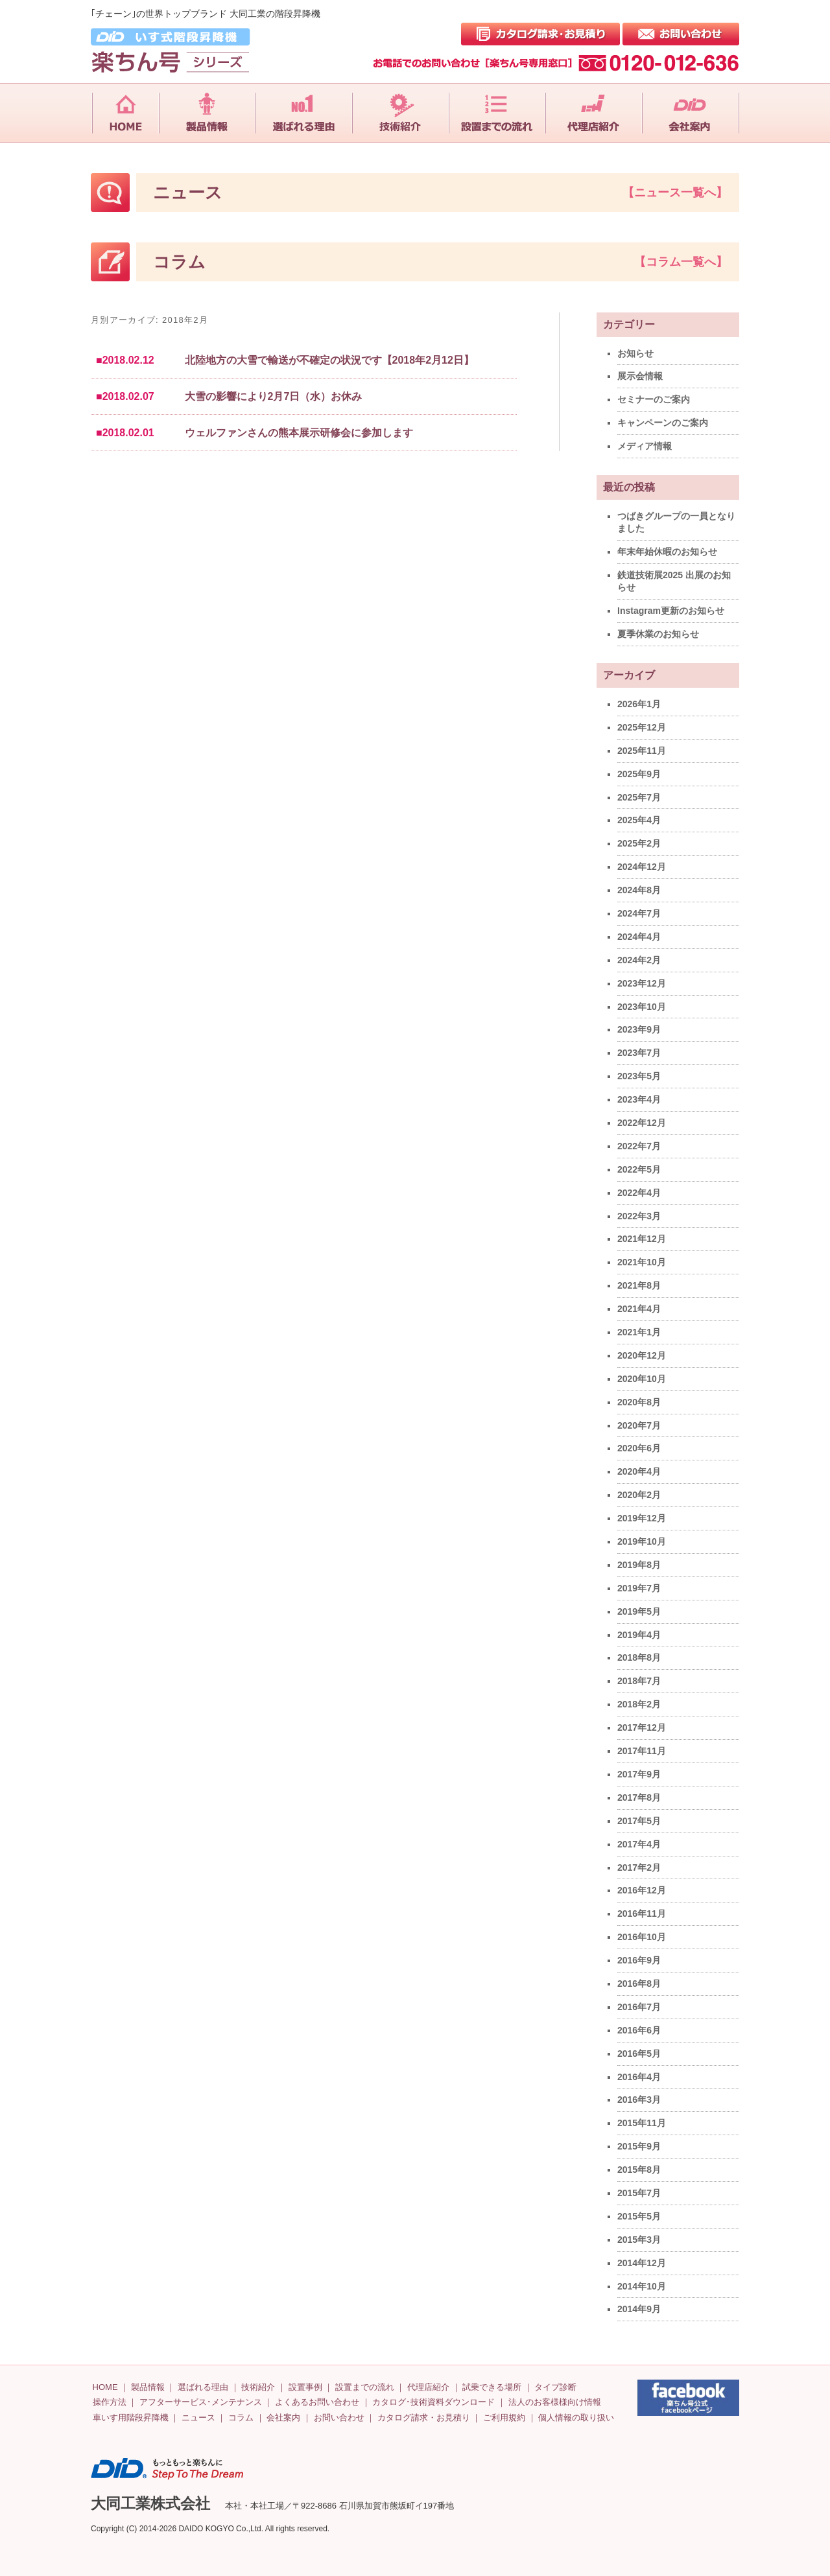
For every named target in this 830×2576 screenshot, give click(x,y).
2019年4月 (639, 1635)
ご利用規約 (504, 2417)
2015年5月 (639, 2216)
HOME (105, 2387)
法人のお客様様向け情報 (554, 2402)
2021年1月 (639, 1332)
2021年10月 (641, 1262)
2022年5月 (639, 1169)
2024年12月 (641, 866)
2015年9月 (639, 2146)
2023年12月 (641, 983)
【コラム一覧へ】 (681, 261)
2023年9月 (639, 1029)
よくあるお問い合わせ (317, 2402)
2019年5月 (639, 1611)
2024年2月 (639, 960)
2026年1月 (639, 704)
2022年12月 (641, 1123)
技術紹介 (258, 2387)
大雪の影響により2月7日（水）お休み (273, 396)
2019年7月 (639, 1588)
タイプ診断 (555, 2387)
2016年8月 (639, 1983)
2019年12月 (641, 1518)
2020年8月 (639, 1402)
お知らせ (635, 353)
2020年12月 (641, 1355)
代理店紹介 (428, 2387)
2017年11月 (641, 1751)
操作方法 (109, 2402)
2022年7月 (639, 1146)
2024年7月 (639, 913)
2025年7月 (639, 797)
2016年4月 (639, 2077)
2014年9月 (639, 2309)
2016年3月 (639, 2099)
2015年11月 (641, 2123)
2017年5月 (639, 1821)
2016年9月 (639, 1960)
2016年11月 (641, 1913)
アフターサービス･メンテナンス (200, 2402)
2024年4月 (639, 936)
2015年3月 (639, 2239)
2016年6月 (639, 2030)
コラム (241, 2417)
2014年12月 (641, 2263)
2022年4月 (639, 1193)
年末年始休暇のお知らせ (667, 551)
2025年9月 (639, 774)
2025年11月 (641, 750)
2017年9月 (639, 1774)
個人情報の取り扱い (576, 2417)
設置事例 (305, 2387)
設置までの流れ (364, 2387)
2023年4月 (639, 1099)
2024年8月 (639, 890)
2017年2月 (639, 1867)
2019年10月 (641, 1541)
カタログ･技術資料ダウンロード (433, 2402)
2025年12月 (641, 727)
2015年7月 (639, 2193)
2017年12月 (641, 1727)
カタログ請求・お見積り (423, 2417)
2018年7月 (639, 1681)
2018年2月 (639, 1704)
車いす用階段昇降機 (131, 2417)
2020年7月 (639, 1425)
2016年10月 (641, 1937)
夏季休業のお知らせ (658, 634)
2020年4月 (639, 1471)
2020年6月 (639, 1448)
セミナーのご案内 (653, 399)
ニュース (198, 2417)
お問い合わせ (339, 2417)
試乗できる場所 (491, 2387)
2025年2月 (639, 843)
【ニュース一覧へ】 (675, 192)
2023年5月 (639, 1076)
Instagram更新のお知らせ (670, 610)
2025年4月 (639, 820)
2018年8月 (639, 1657)
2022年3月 (639, 1216)
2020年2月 (639, 1495)
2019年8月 (639, 1565)
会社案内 (283, 2417)
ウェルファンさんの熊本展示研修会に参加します (299, 432)
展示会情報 (640, 376)
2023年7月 (639, 1053)
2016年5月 (639, 2053)
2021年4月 (639, 1309)
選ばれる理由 (203, 2387)
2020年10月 (641, 1379)
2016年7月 (639, 2007)
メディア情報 (644, 446)
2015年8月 (639, 2169)
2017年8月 (639, 1797)
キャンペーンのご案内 (662, 422)
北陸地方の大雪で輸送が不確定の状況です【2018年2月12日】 (329, 360)
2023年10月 (641, 1006)
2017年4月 (639, 1844)
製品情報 (148, 2387)
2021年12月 (641, 1239)
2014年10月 (641, 2286)
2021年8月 (639, 1285)
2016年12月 (641, 1890)
